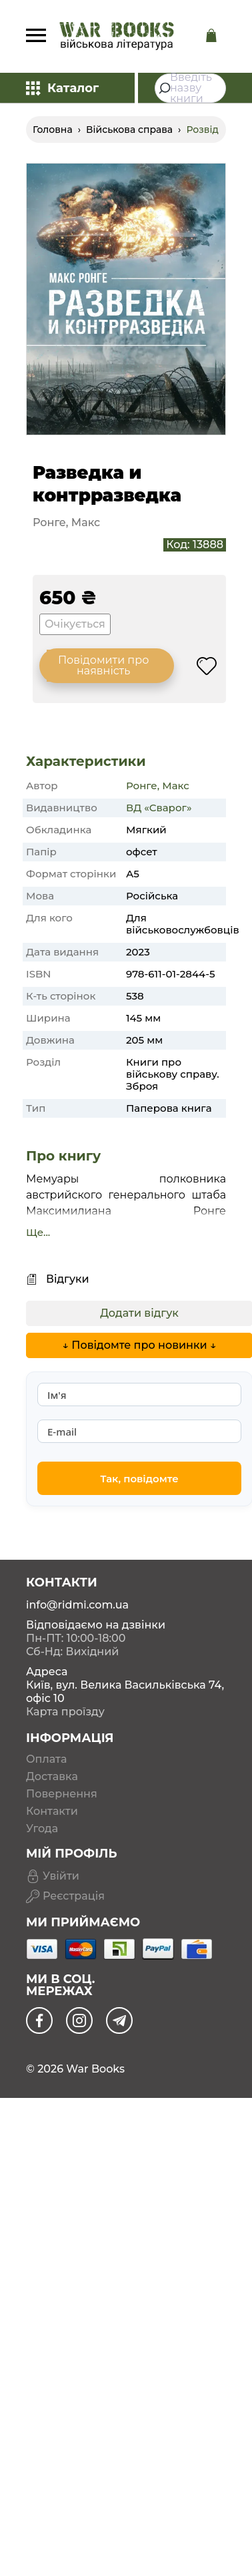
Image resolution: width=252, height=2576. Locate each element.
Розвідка (207, 130)
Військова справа (129, 130)
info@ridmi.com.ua (77, 1604)
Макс (175, 785)
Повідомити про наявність (103, 665)
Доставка (52, 1776)
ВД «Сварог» (158, 807)
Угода (42, 1828)
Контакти (52, 1811)
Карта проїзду (65, 1711)
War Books (95, 2069)
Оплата (46, 1759)
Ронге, (142, 785)
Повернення (61, 1794)
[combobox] (190, 88)
